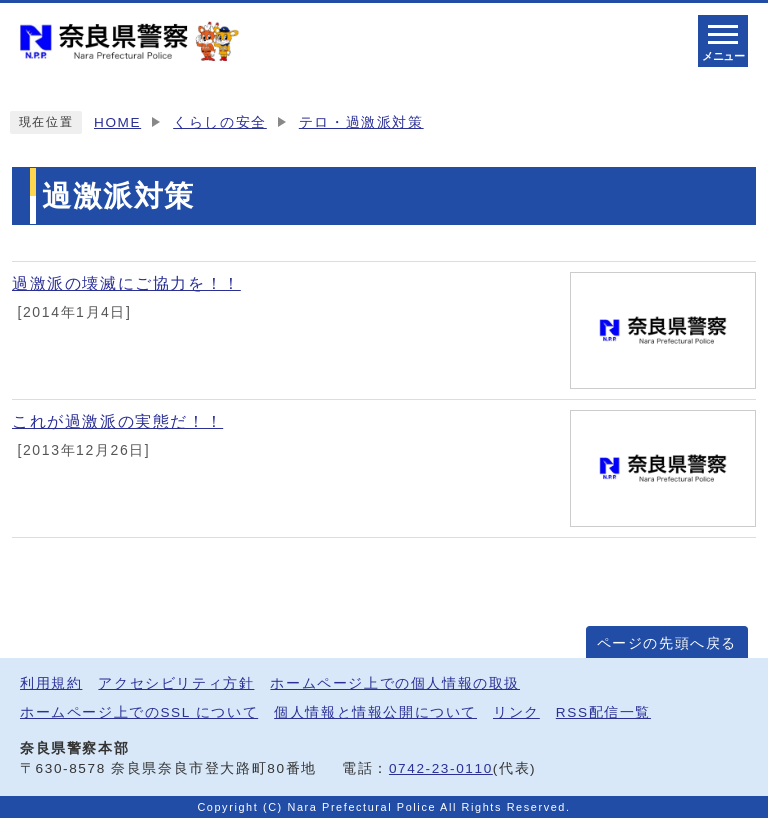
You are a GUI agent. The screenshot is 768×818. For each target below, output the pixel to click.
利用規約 (51, 683)
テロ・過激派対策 (361, 122)
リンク (516, 712)
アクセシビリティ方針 (176, 683)
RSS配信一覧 (603, 712)
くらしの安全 (220, 122)
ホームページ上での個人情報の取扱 (395, 683)
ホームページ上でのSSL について (139, 712)
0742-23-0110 (441, 768)
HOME (117, 122)
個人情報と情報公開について (375, 712)
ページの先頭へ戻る (667, 643)
